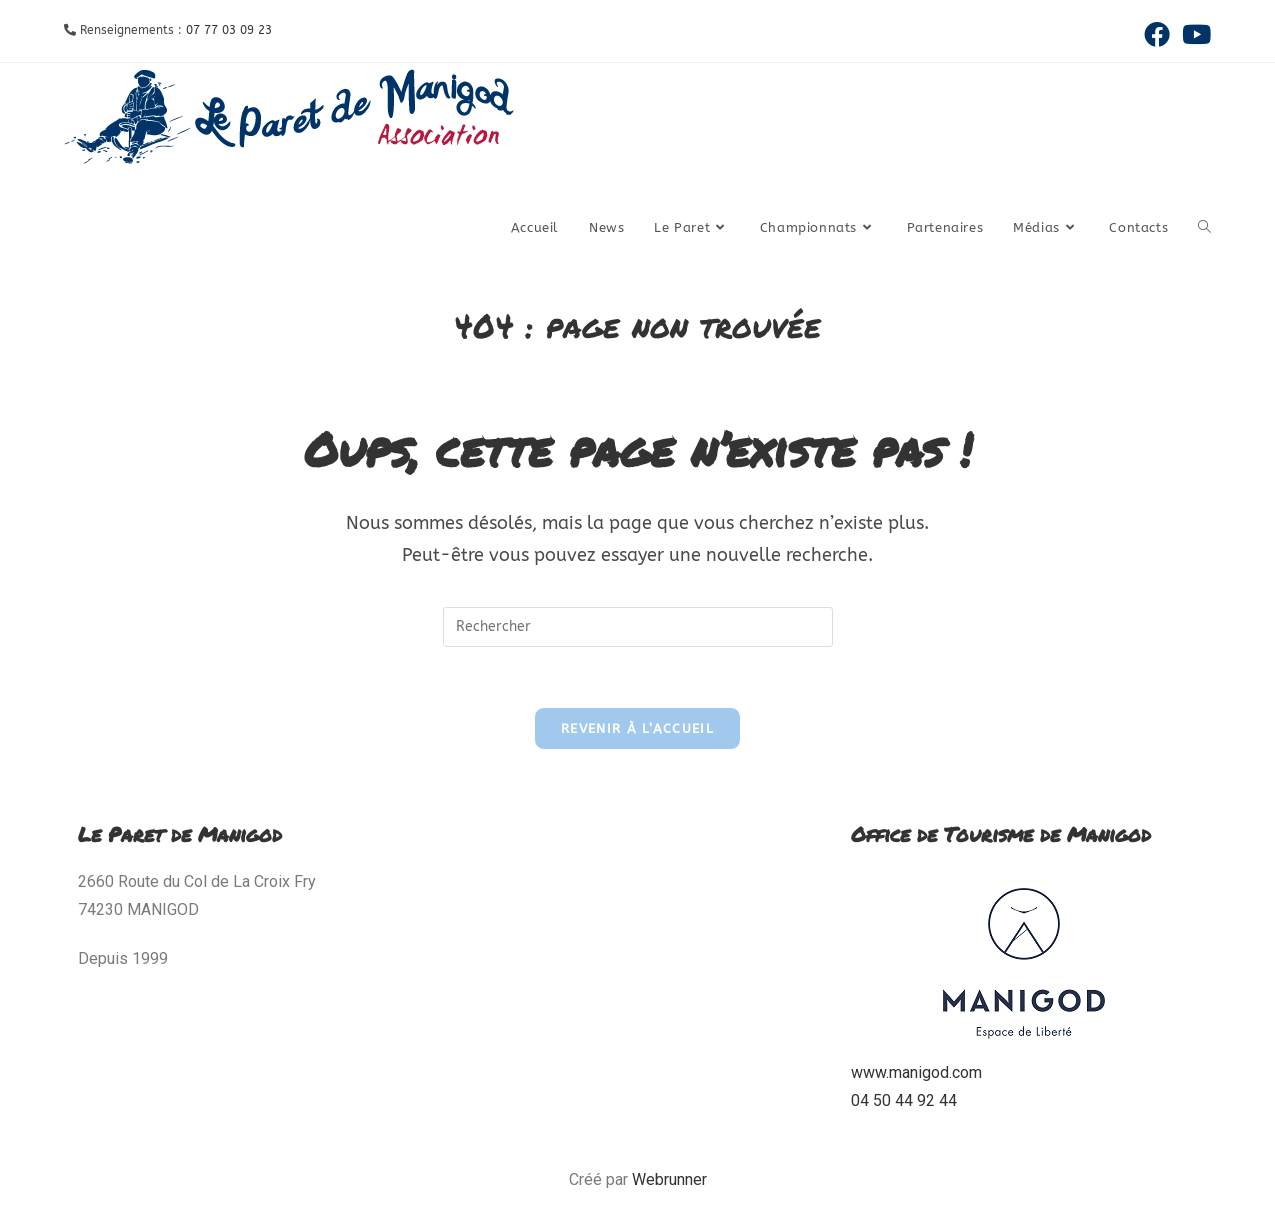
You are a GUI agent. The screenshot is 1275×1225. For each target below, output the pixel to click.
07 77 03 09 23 (229, 30)
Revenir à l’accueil (637, 728)
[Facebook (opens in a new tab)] (1157, 34)
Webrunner (669, 1179)
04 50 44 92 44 (904, 1100)
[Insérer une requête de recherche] (638, 627)
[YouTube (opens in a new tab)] (1193, 34)
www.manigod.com (916, 1072)
